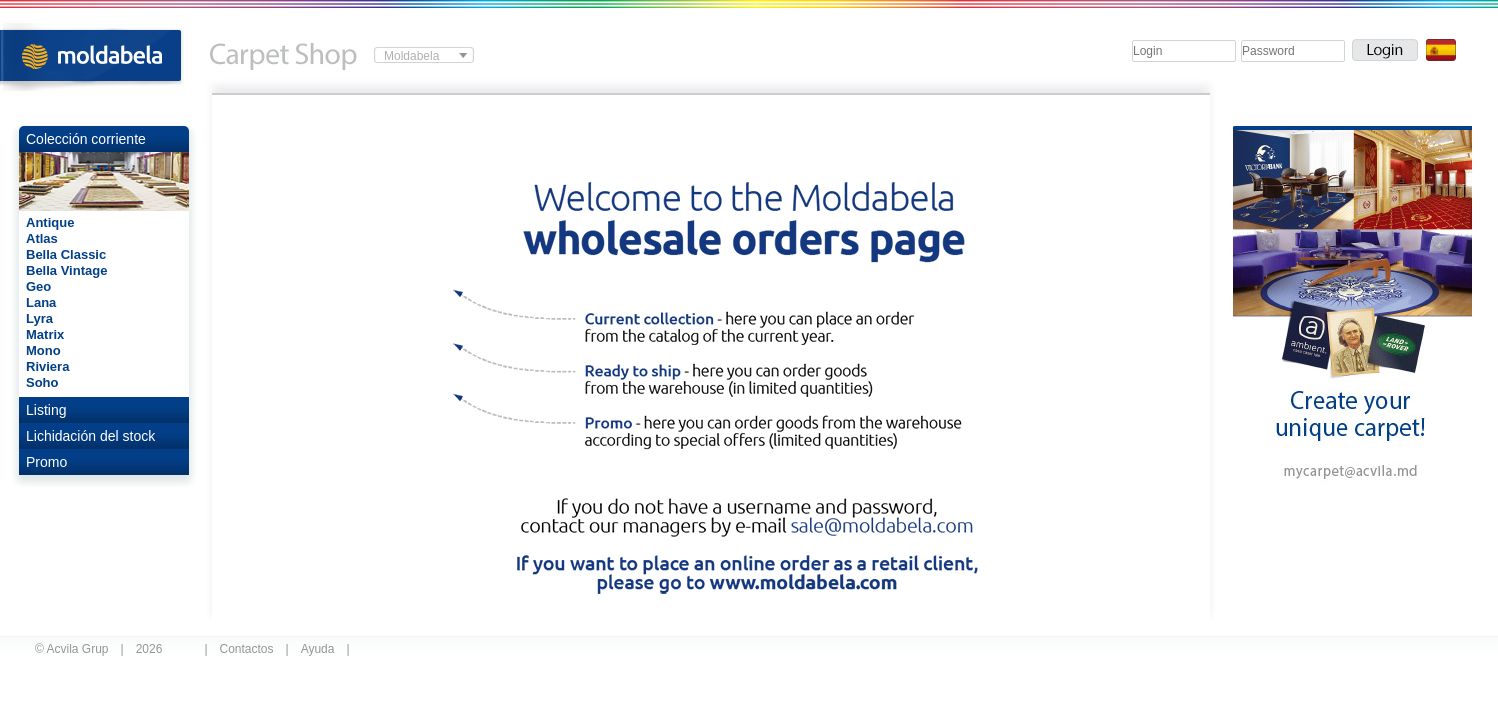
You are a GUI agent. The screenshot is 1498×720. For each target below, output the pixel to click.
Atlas (42, 238)
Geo (38, 286)
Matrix (45, 334)
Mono (43, 350)
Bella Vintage (66, 270)
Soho (42, 382)
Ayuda (318, 649)
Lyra (39, 318)
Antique (50, 222)
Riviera (47, 366)
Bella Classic (66, 254)
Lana (41, 302)
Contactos (247, 649)
